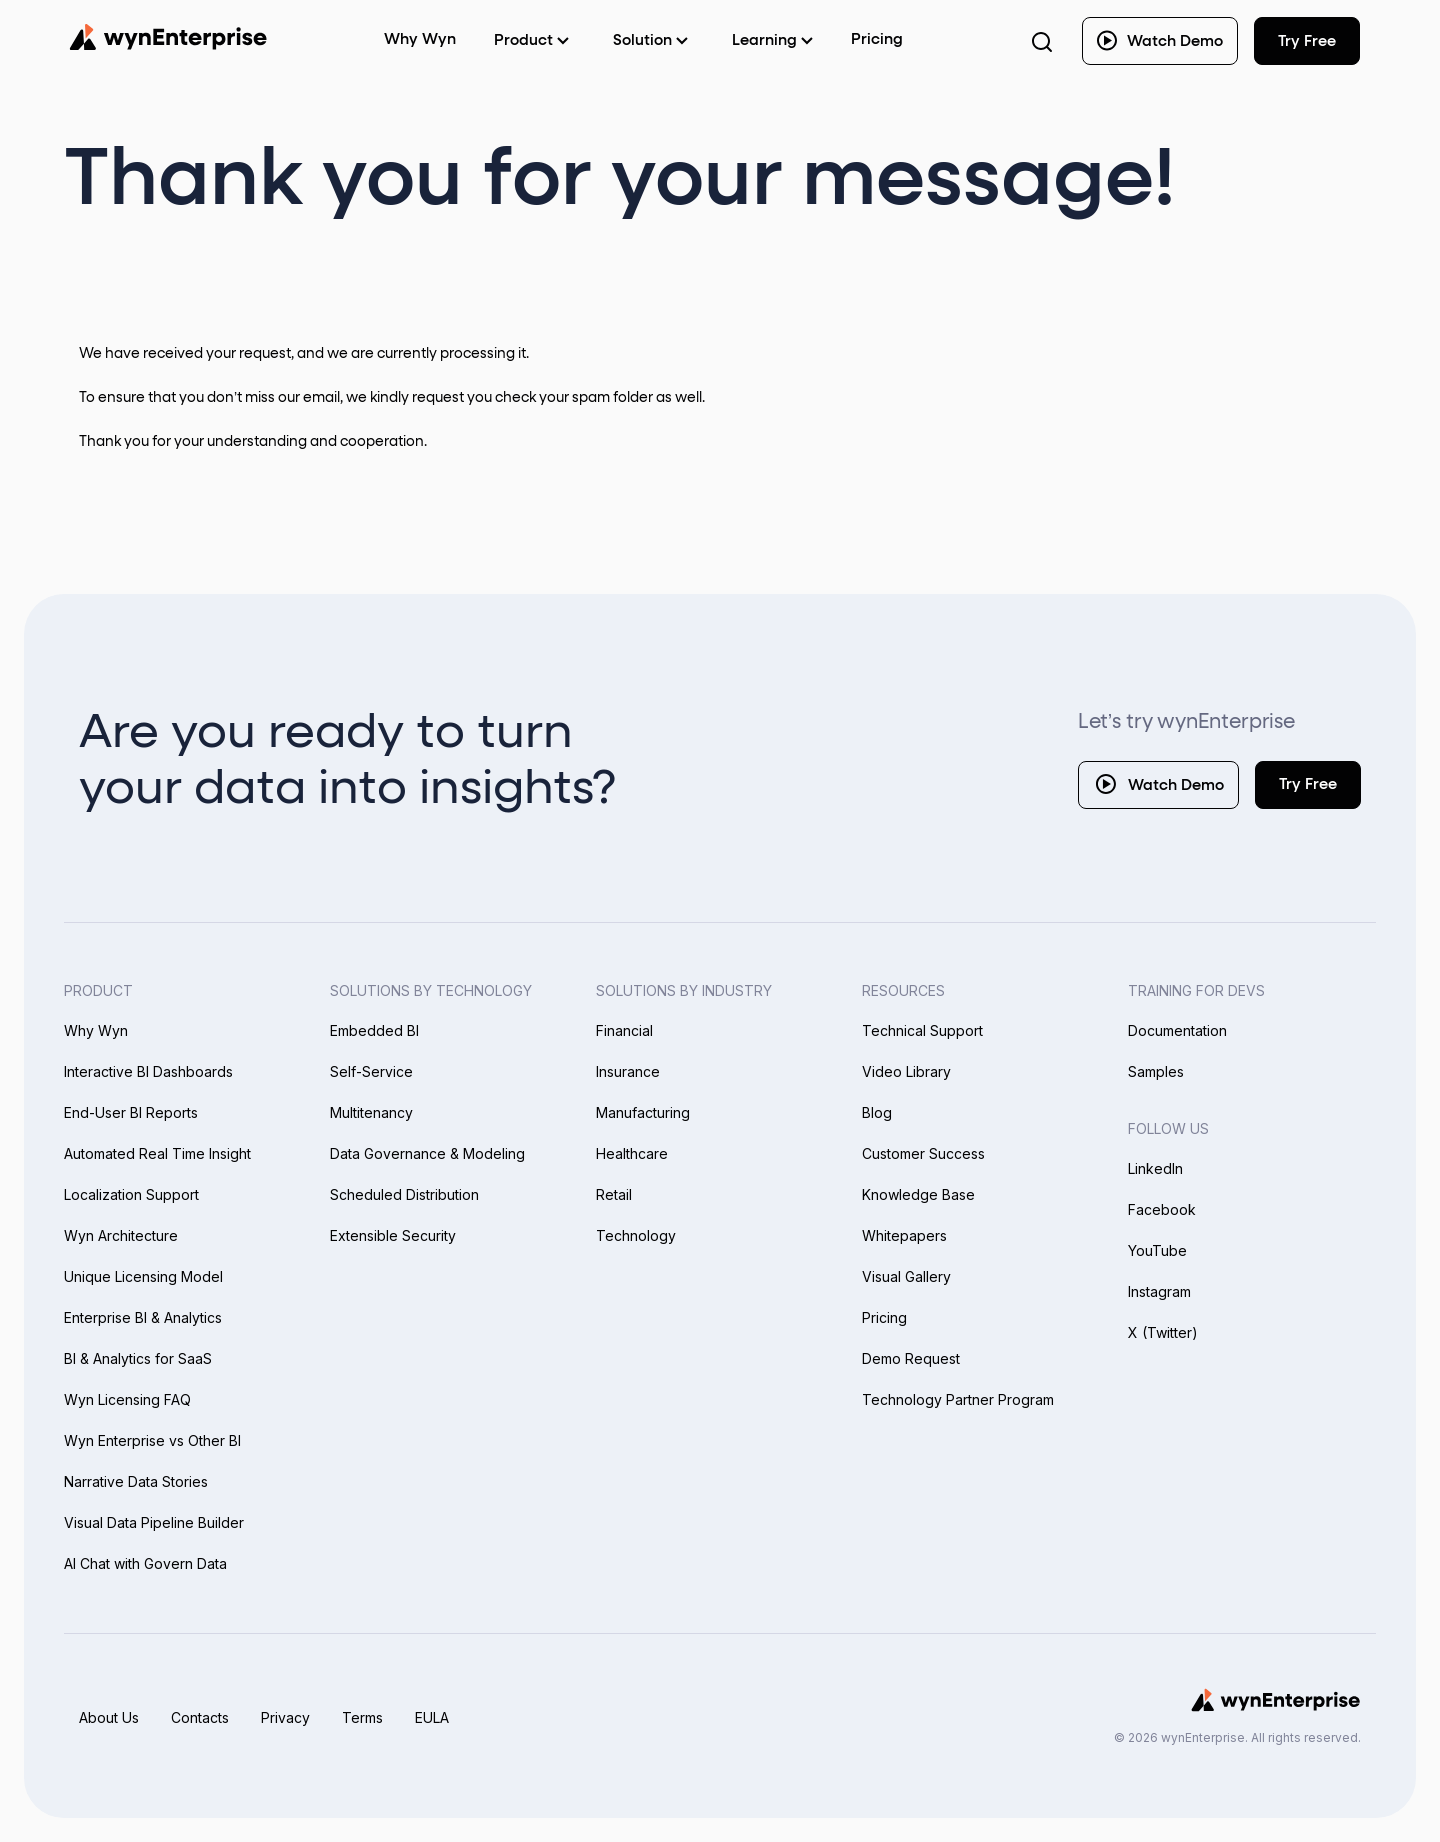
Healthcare (632, 1153)
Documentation (1177, 1030)
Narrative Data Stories (136, 1481)
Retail (614, 1194)
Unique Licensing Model (143, 1276)
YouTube (1157, 1250)
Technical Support (922, 1030)
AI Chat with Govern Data (145, 1563)
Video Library (906, 1071)
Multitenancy (371, 1112)
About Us (109, 1717)
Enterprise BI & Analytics (143, 1317)
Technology (636, 1235)
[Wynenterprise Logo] (168, 37)
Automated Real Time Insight (157, 1153)
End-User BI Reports (131, 1112)
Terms (362, 1717)
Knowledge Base (918, 1194)
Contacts (200, 1717)
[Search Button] (1042, 41)
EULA (432, 1717)
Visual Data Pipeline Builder (154, 1522)
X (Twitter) (1163, 1332)
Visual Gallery (906, 1276)
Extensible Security (393, 1235)
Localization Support (131, 1194)
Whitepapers (904, 1235)
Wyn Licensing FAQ (127, 1399)
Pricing (877, 39)
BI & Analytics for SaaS (138, 1358)
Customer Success (923, 1153)
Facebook (1162, 1209)
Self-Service (371, 1071)
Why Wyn (96, 1030)
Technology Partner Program (958, 1399)
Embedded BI (374, 1030)
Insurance (628, 1071)
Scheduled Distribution (404, 1194)
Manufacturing (643, 1112)
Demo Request (911, 1358)
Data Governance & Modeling (427, 1153)
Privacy (285, 1717)
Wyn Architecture (121, 1235)
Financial (624, 1030)
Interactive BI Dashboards (148, 1071)
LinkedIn (1155, 1168)
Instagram (1159, 1291)
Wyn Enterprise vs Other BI (152, 1440)
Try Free (1308, 784)
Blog (877, 1112)
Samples (1156, 1071)
